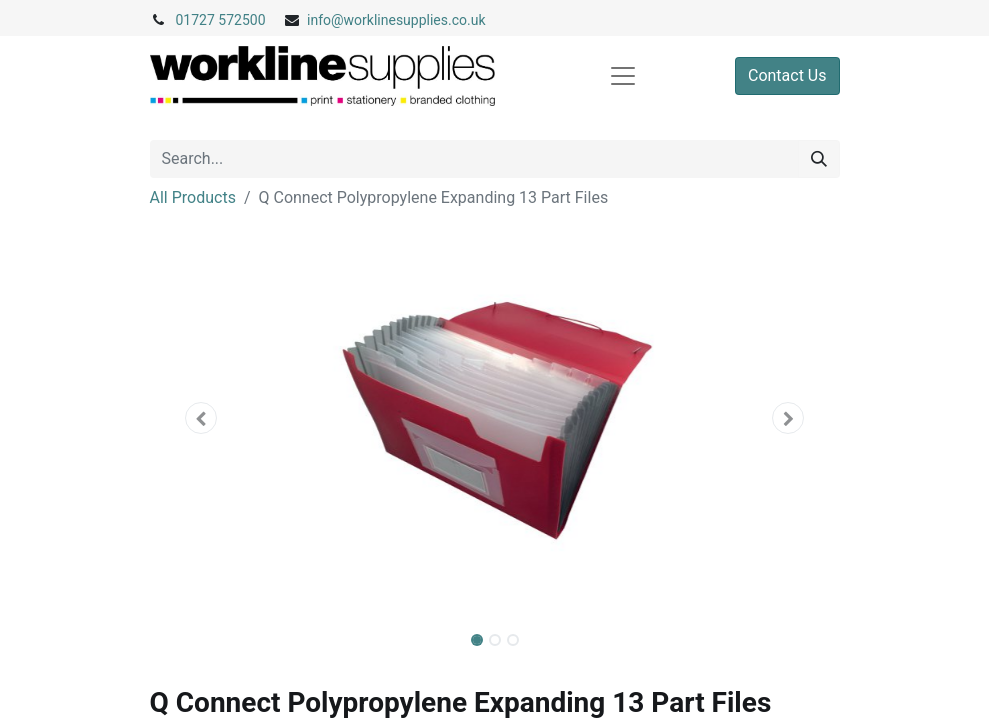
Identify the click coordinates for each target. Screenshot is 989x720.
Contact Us (787, 75)
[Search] (819, 159)
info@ (325, 20)
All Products (193, 197)
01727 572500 (221, 20)
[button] (202, 418)
